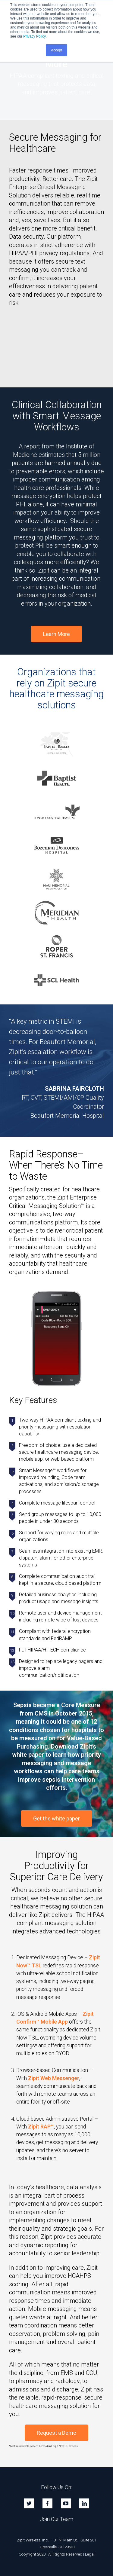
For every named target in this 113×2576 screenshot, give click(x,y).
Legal (90, 2554)
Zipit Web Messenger (53, 2078)
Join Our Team (56, 2519)
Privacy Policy (34, 36)
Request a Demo (56, 2433)
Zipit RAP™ (41, 2127)
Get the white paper (56, 1818)
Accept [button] (56, 50)
